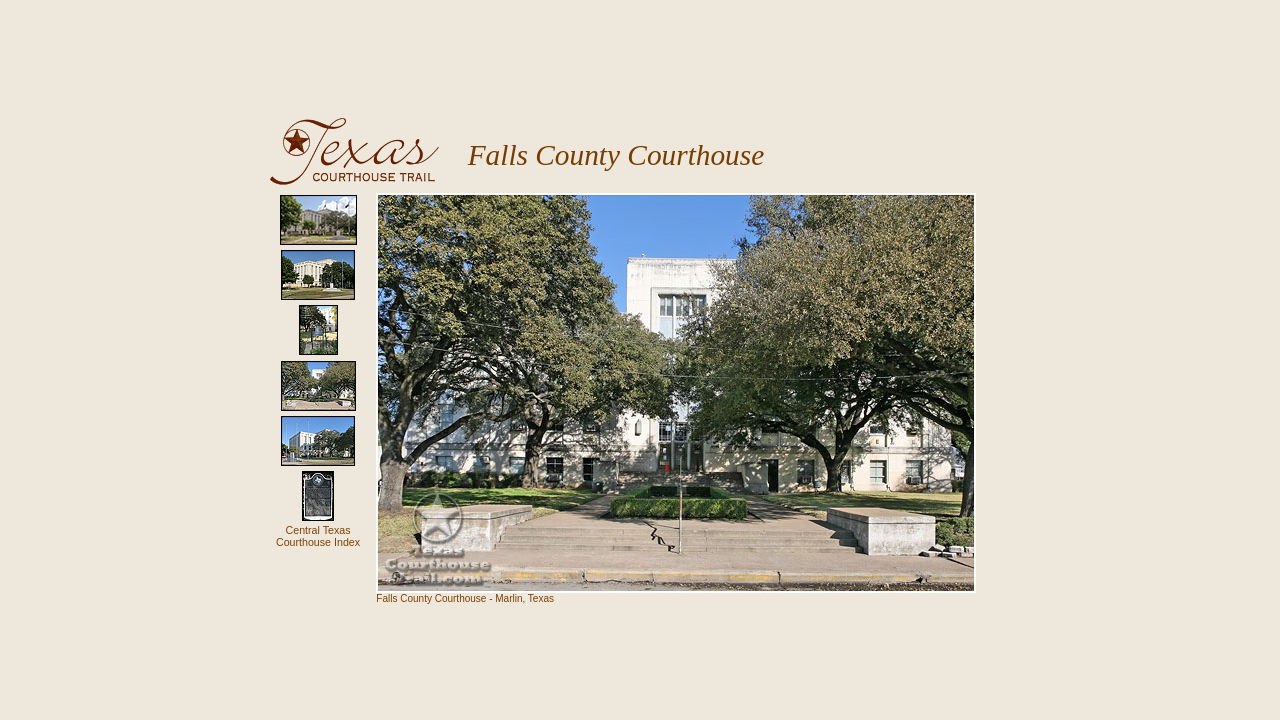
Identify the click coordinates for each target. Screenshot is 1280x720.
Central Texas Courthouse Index (318, 536)
